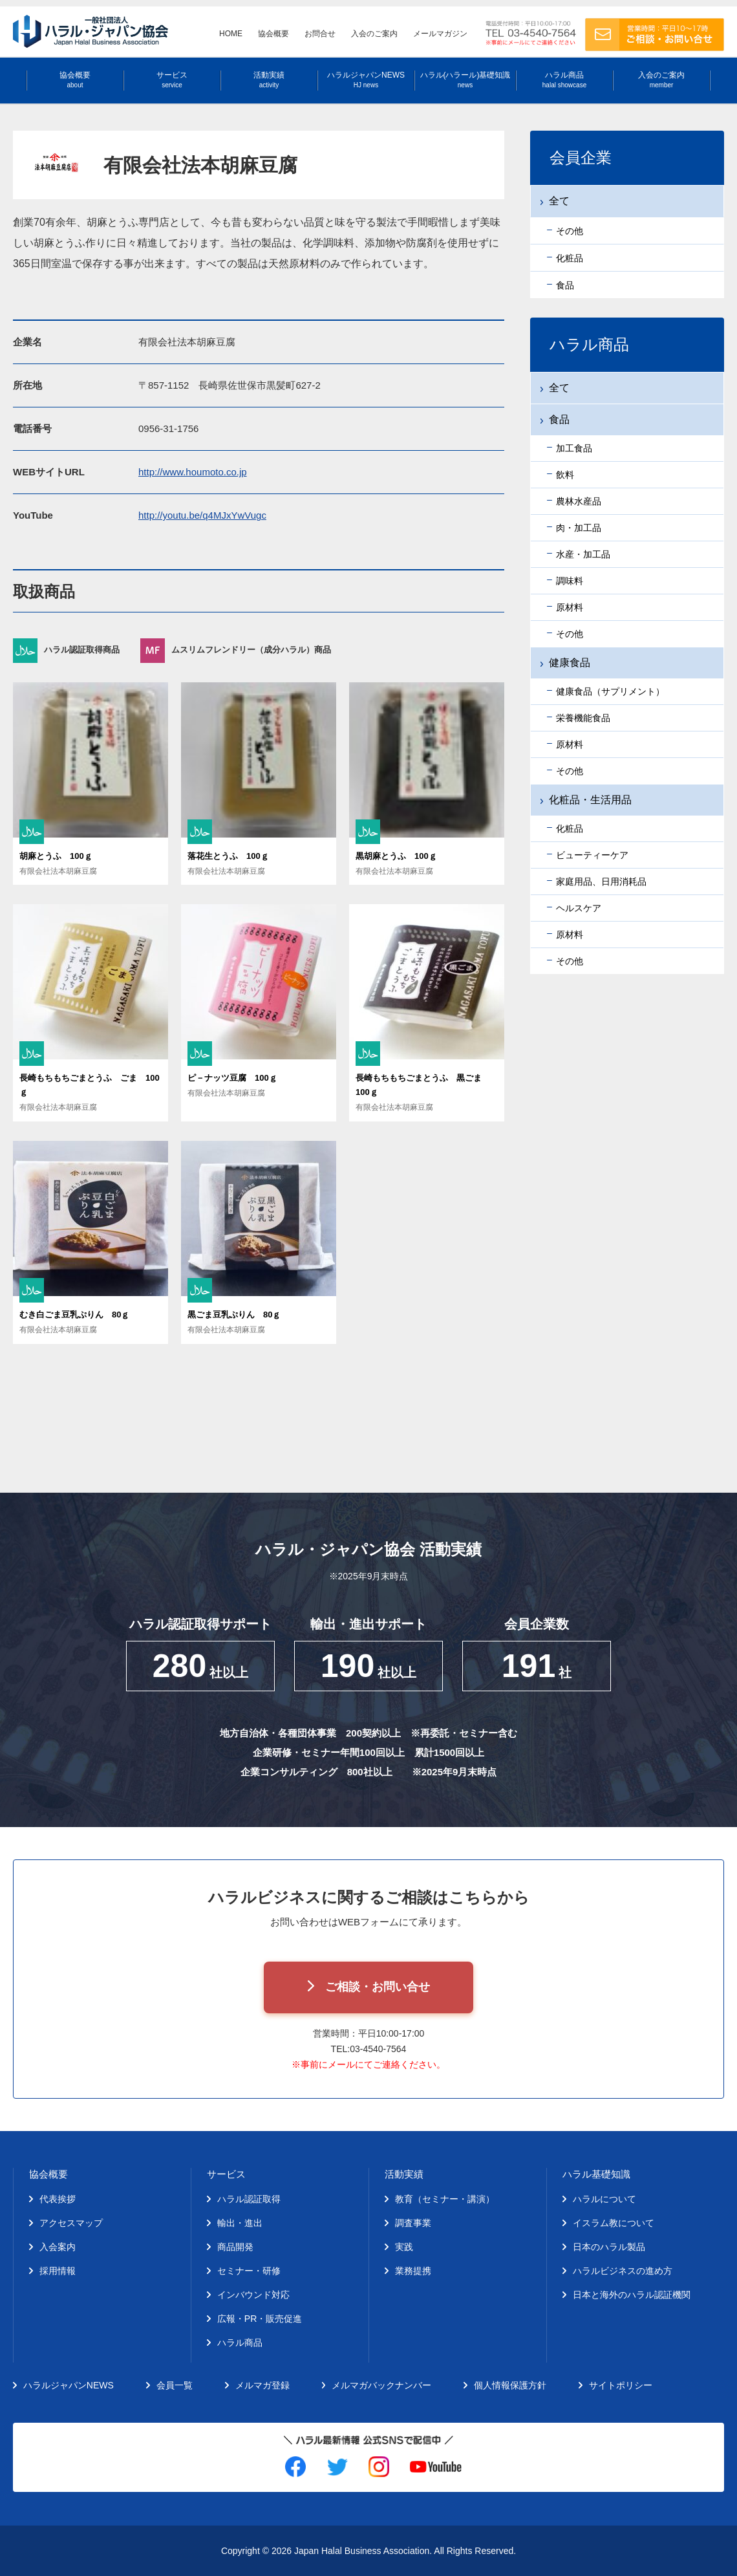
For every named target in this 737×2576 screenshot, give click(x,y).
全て (559, 387)
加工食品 (574, 448)
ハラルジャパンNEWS (366, 79)
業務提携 (413, 2271)
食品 (559, 419)
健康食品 (569, 662)
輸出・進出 (239, 2223)
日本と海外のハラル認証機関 (631, 2294)
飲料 (565, 475)
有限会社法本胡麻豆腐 (58, 871)
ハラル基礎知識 (596, 2174)
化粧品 (569, 828)
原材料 (569, 607)
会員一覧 (174, 2385)
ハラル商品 (564, 79)
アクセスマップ (71, 2223)
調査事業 (413, 2223)
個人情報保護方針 (510, 2385)
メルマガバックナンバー (381, 2385)
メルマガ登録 (262, 2385)
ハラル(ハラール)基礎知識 (465, 79)
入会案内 (57, 2247)
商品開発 (235, 2247)
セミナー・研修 (249, 2271)
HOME (230, 33)
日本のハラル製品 (609, 2247)
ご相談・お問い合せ (377, 1986)
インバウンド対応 (253, 2294)
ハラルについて (604, 2199)
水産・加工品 (583, 554)
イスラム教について (613, 2223)
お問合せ (320, 33)
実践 (404, 2247)
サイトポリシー (620, 2385)
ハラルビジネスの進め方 (622, 2271)
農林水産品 (578, 501)
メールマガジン (440, 33)
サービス (171, 79)
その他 (569, 634)
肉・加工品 (578, 528)
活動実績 (268, 79)
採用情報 (57, 2271)
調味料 (569, 581)
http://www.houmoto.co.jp (192, 471)
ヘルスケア (578, 908)
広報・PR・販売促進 (259, 2318)
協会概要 (273, 33)
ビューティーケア (592, 855)
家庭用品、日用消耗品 (601, 881)
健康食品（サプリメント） (610, 691)
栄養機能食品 (583, 718)
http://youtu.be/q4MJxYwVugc (202, 515)
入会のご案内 (374, 33)
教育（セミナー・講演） (445, 2199)
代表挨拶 (57, 2199)
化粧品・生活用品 (590, 799)
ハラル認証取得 (249, 2199)
